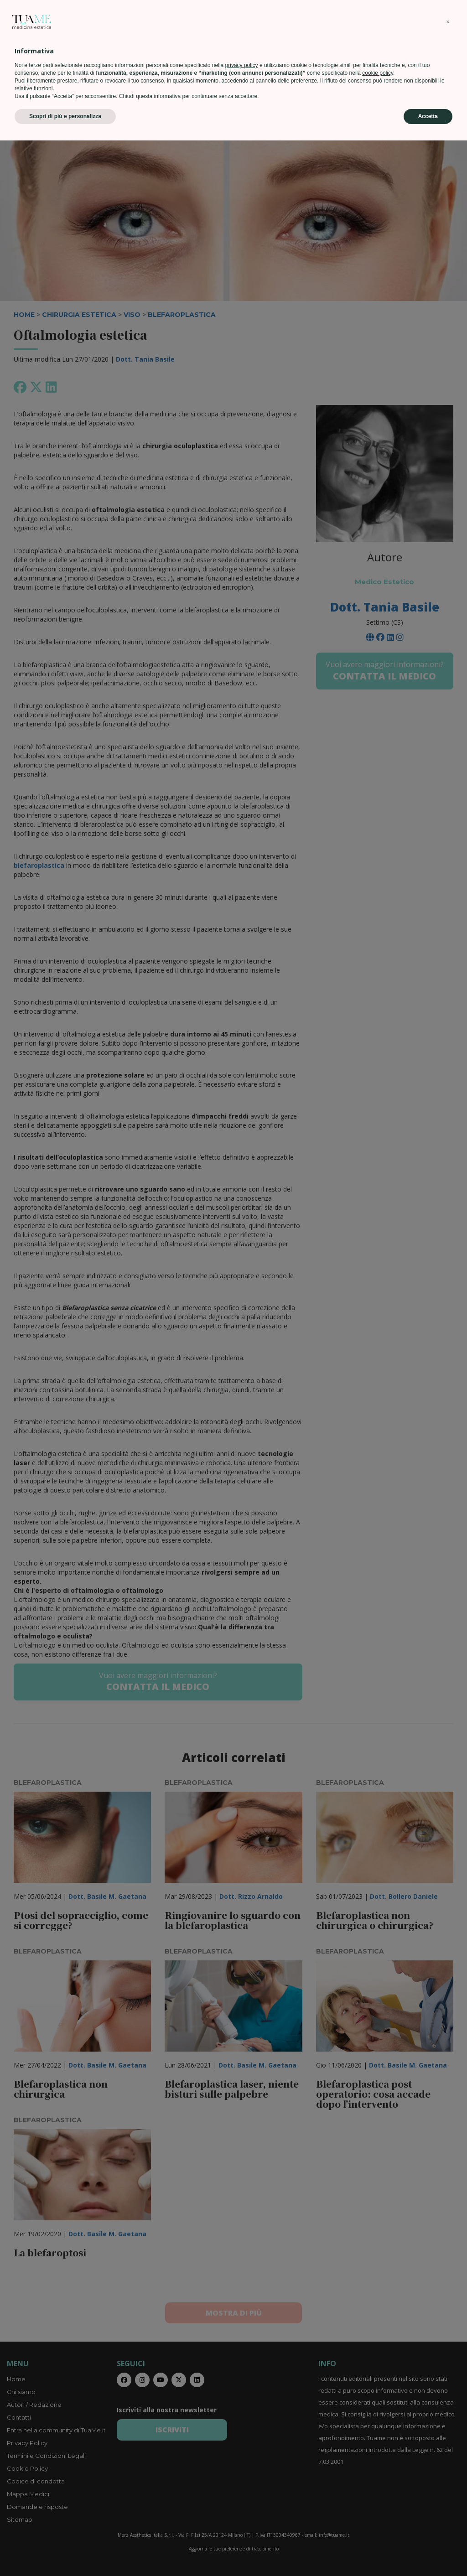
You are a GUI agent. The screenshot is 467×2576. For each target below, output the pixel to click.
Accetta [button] (428, 2552)
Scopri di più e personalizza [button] (65, 2552)
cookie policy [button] (377, 2508)
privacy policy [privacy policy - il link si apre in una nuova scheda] (241, 2501)
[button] (448, 2457)
